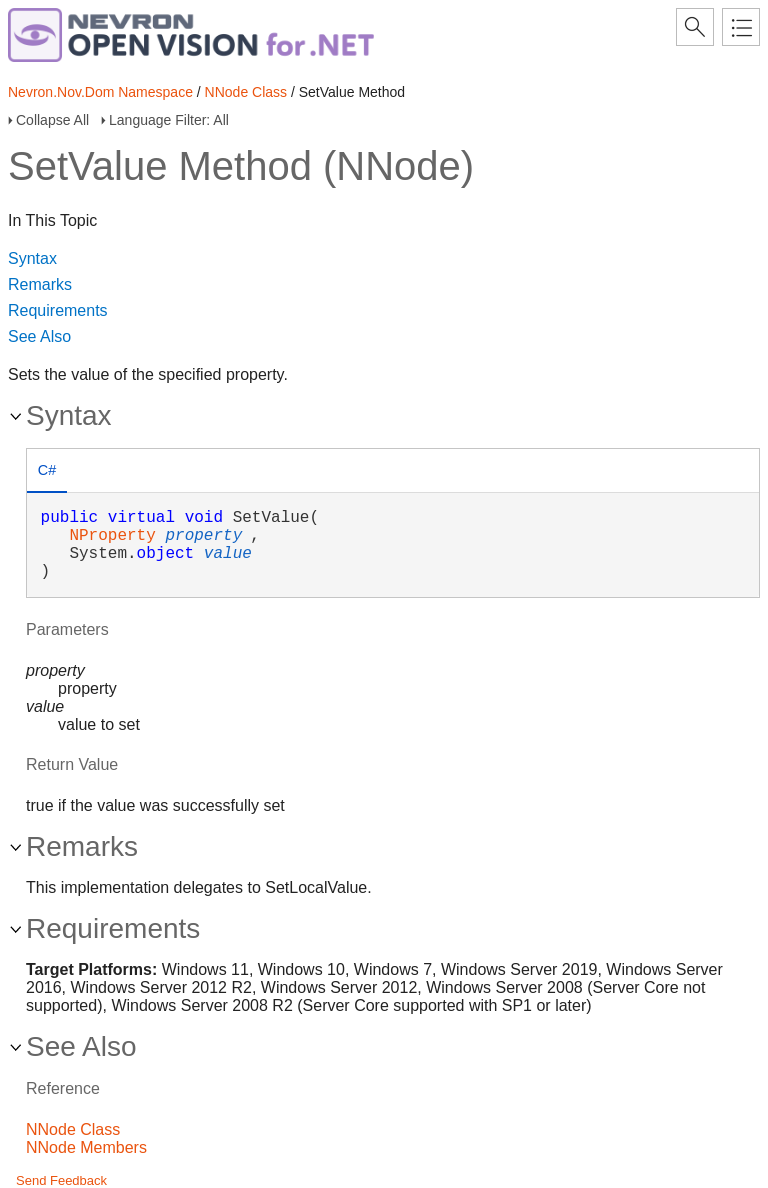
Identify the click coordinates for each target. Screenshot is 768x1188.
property (203, 536)
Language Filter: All (169, 120)
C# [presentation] (47, 470)
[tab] (47, 472)
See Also (39, 336)
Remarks (40, 284)
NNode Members (86, 1147)
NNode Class (246, 92)
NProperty (112, 536)
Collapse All (52, 120)
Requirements (58, 310)
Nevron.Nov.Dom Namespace (100, 92)
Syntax (32, 258)
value (228, 554)
